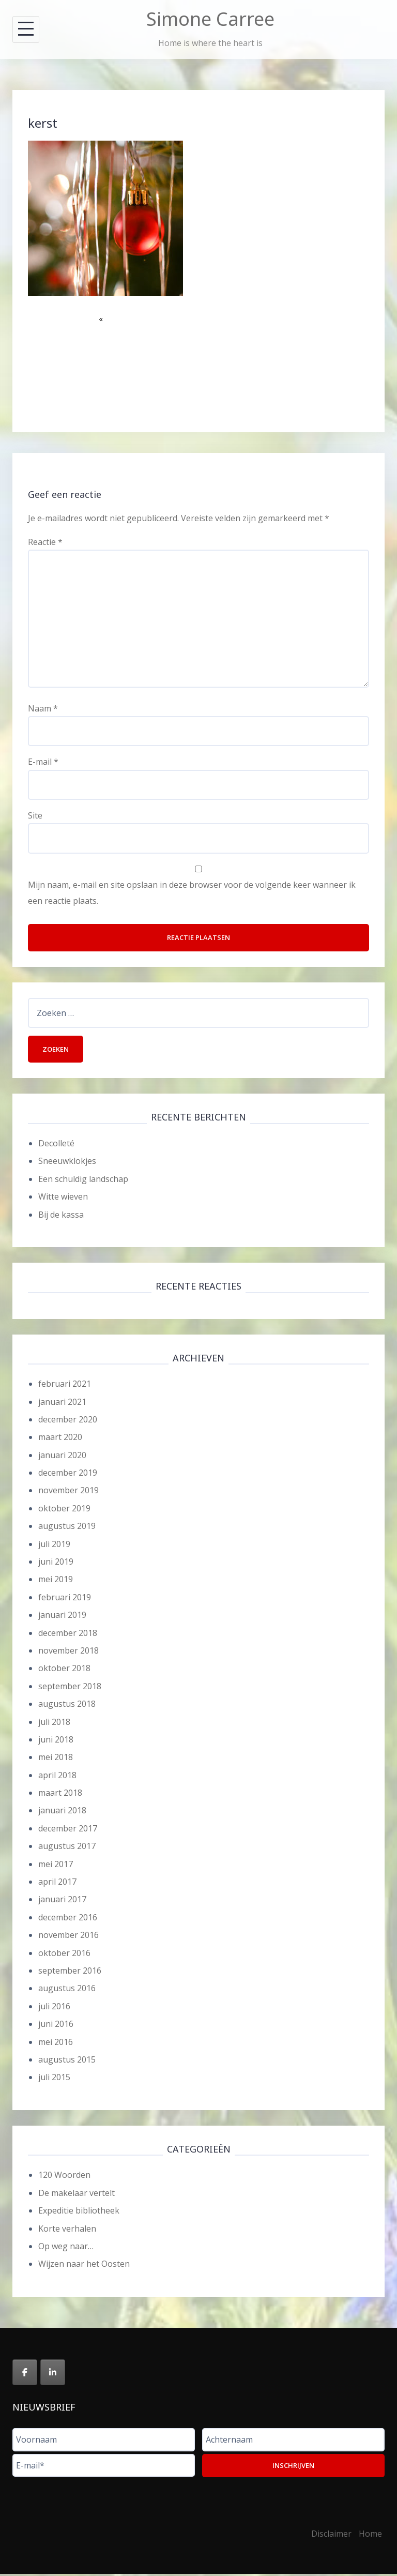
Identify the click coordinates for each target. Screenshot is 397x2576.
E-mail (43, 761)
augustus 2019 (67, 1528)
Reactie (45, 542)
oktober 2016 (64, 1955)
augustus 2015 (67, 2061)
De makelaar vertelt (76, 2195)
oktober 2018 (64, 1670)
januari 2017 (62, 1901)
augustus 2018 (67, 1706)
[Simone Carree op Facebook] (24, 2375)
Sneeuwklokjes (67, 1163)
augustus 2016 (67, 1990)
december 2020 (67, 1421)
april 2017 (57, 1883)
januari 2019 (62, 1617)
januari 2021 (62, 1404)
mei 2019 (55, 1581)
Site (35, 815)
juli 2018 (54, 1724)
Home (370, 2535)
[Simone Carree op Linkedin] (52, 2375)
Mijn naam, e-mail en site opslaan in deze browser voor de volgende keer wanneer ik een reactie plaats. (192, 892)
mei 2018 (55, 1759)
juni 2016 (55, 2026)
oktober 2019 (64, 1510)
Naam (43, 708)
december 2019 (67, 1475)
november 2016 (68, 1937)
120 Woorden (64, 2177)
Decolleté (56, 1145)
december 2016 (67, 1919)
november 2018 (68, 1652)
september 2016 (69, 1972)
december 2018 (67, 1635)
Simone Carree (210, 19)
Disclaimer (331, 2535)
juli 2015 (54, 2079)
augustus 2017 (67, 1848)
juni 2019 (55, 1563)
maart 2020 (60, 1439)
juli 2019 (54, 1546)
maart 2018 (60, 1795)
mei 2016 (55, 2044)
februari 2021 (64, 1386)
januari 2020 (62, 1457)
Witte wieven (63, 1199)
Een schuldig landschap (83, 1181)
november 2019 (68, 1492)
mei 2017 (55, 1866)
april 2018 (57, 1777)
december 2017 (67, 1830)
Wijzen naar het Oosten (84, 2266)
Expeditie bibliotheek (78, 2213)
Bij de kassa (61, 1216)
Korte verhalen (67, 2230)
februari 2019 (64, 1599)
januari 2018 (62, 1813)
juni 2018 (55, 1741)
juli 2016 (54, 2008)
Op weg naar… (66, 2248)
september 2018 (69, 1688)
